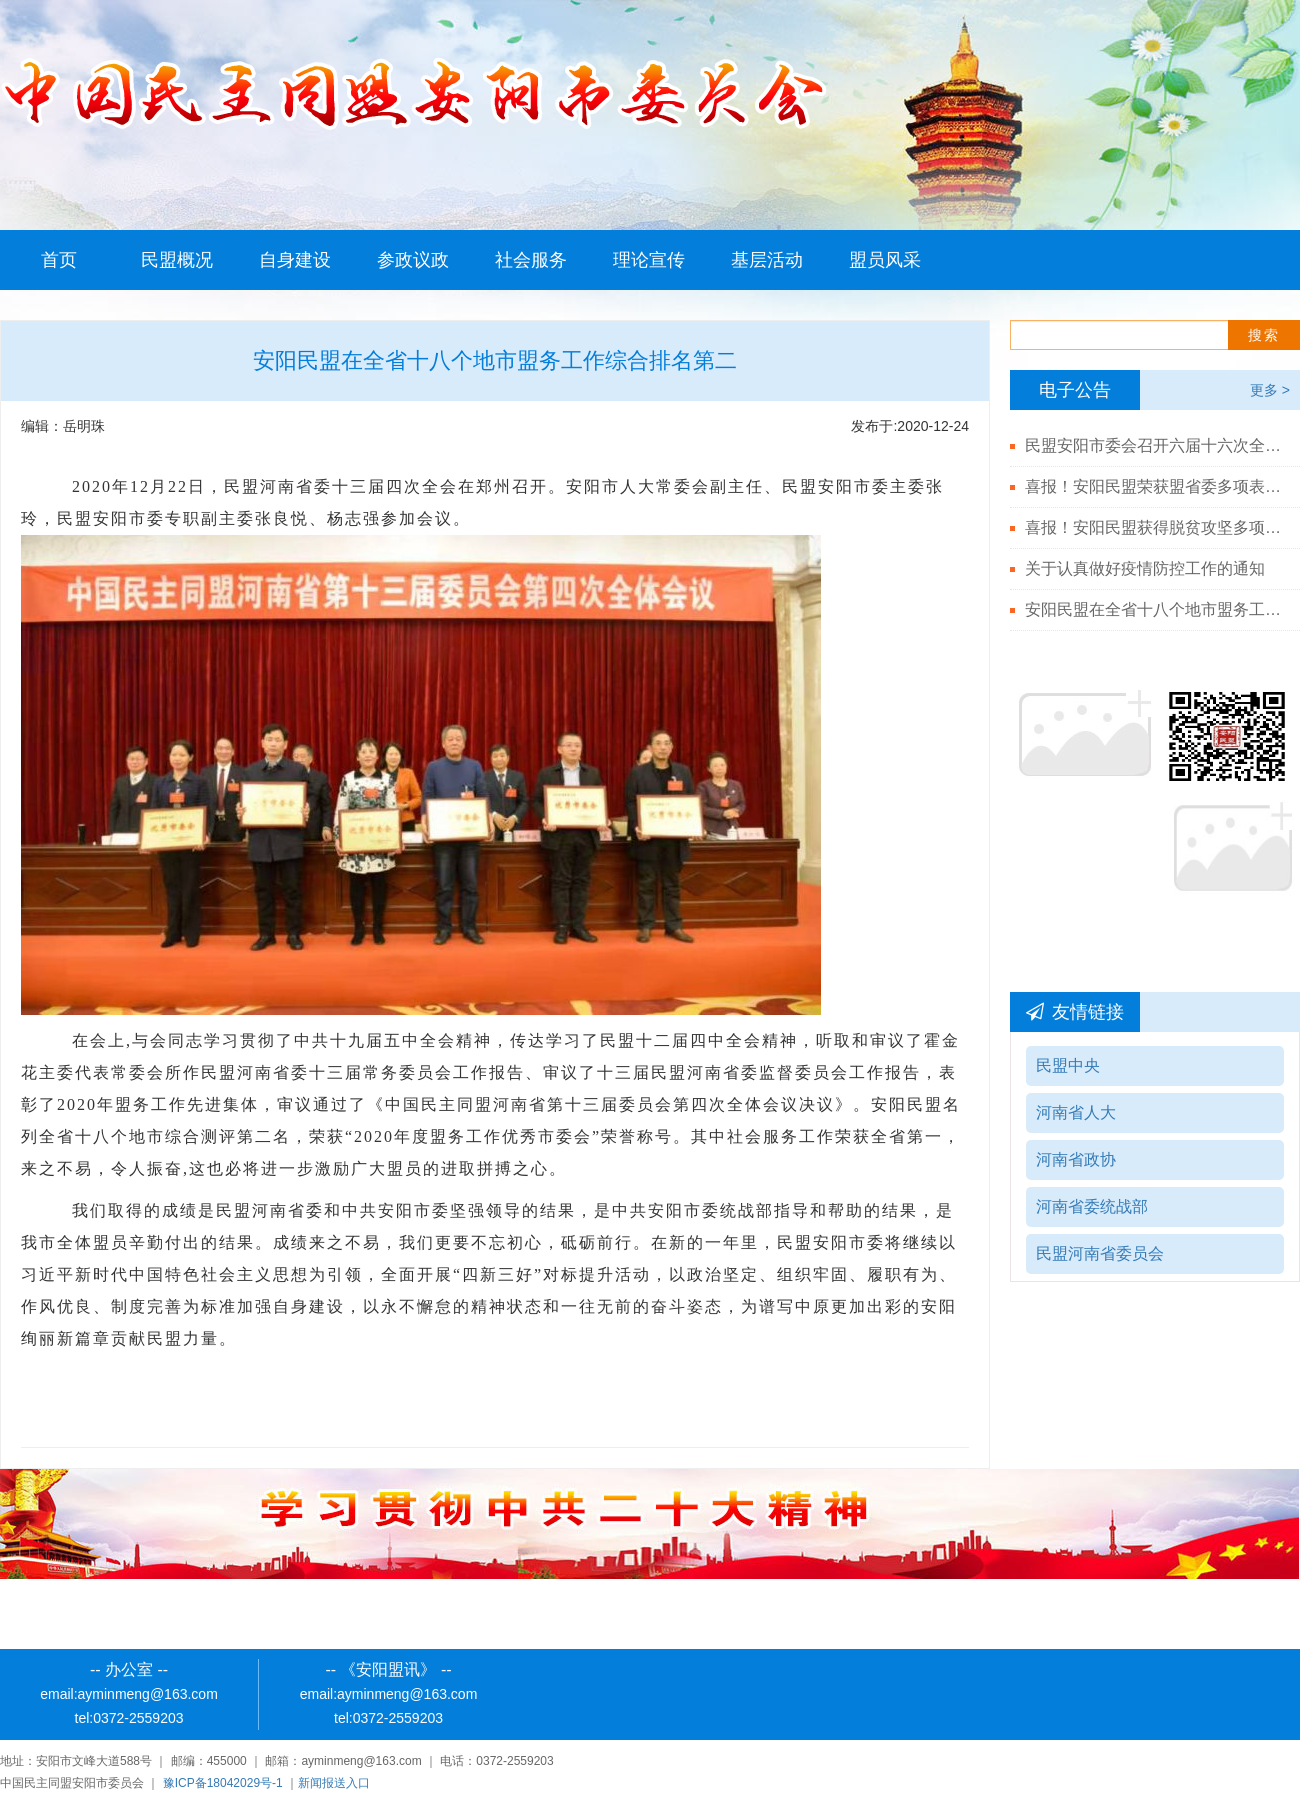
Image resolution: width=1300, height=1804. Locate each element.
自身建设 (295, 260)
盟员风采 (885, 260)
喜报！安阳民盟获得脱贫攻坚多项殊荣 (1155, 527)
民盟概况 (177, 260)
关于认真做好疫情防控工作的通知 (1145, 568)
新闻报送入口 (334, 1783)
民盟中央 (1068, 1065)
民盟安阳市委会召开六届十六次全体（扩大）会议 (1155, 445)
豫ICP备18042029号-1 (223, 1783)
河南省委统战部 (1092, 1206)
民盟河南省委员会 (1100, 1253)
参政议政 (413, 260)
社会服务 (531, 260)
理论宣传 (649, 260)
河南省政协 (1076, 1159)
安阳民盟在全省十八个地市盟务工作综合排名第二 (1155, 609)
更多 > (1270, 390)
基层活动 (767, 260)
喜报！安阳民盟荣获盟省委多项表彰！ (1155, 486)
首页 (59, 260)
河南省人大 (1076, 1112)
